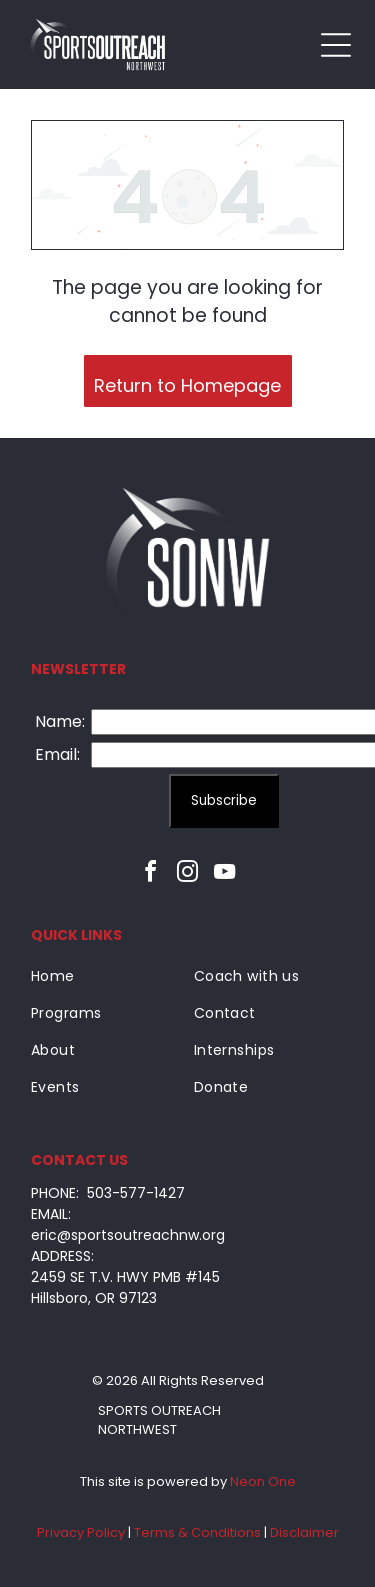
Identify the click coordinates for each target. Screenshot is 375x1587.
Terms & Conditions (197, 1532)
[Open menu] (336, 45)
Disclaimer (304, 1532)
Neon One (263, 1481)
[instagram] (188, 874)
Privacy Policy (81, 1532)
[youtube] (225, 874)
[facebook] (151, 874)
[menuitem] (106, 976)
